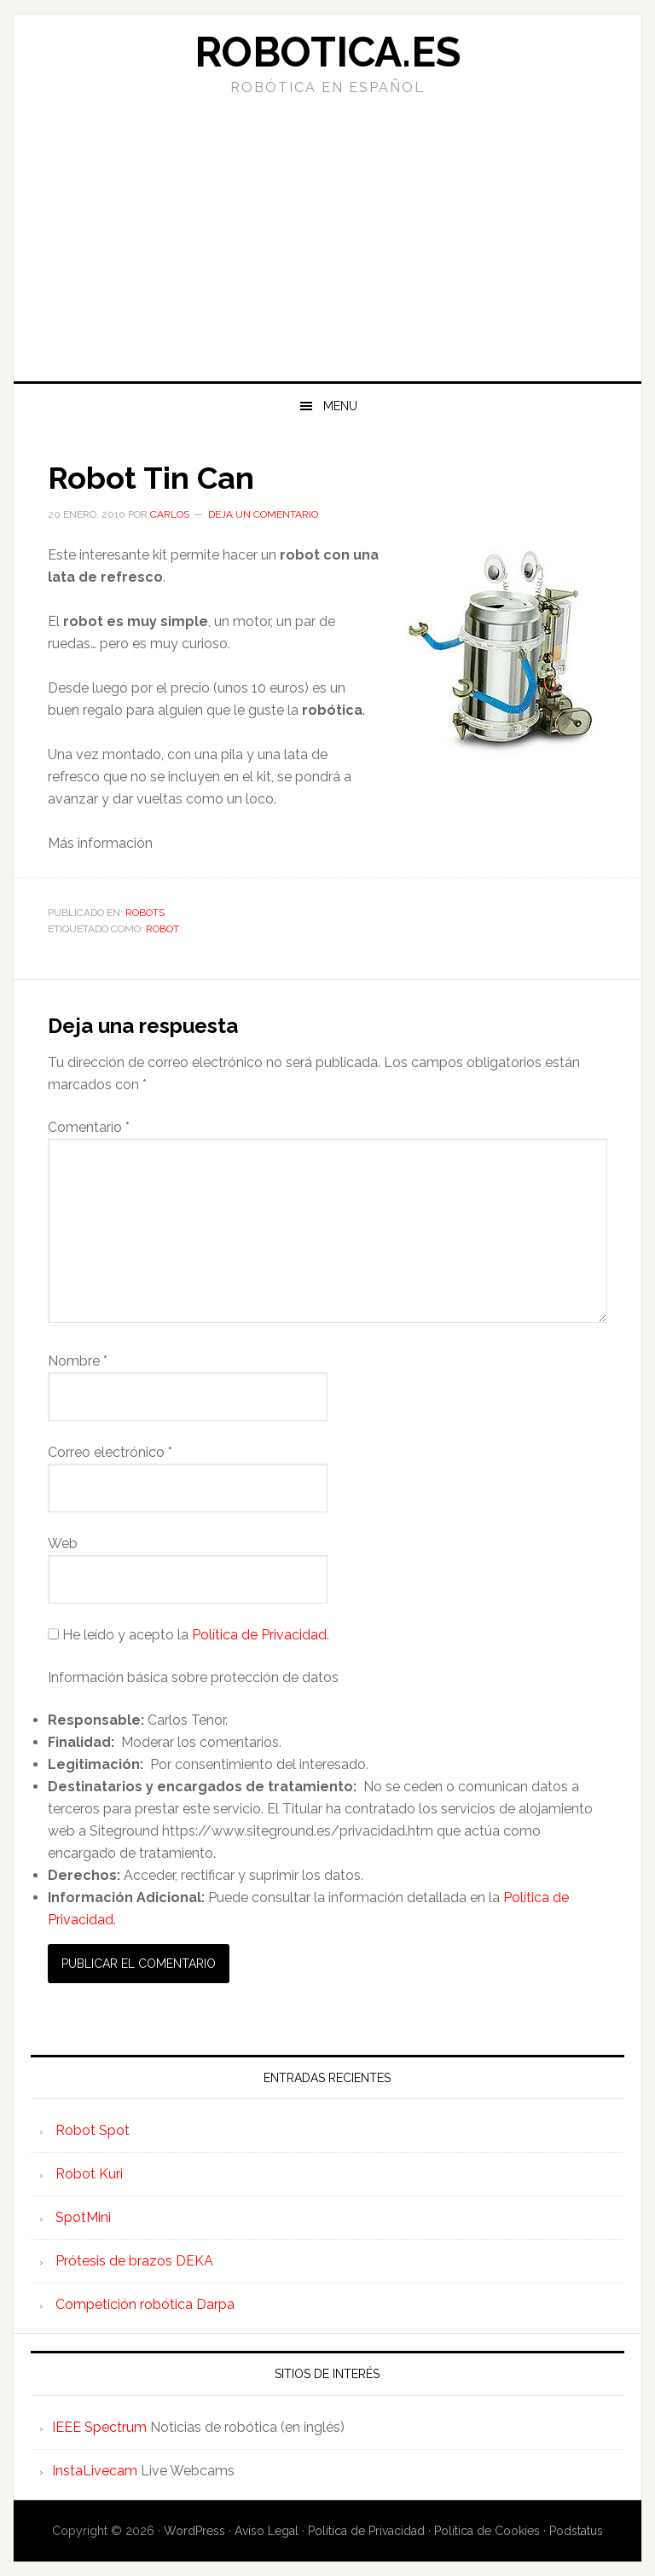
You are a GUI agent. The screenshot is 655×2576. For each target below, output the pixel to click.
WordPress (194, 2531)
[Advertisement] (327, 253)
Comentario (89, 1127)
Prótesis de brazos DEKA (134, 2261)
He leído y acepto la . (188, 1635)
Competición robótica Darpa (145, 2304)
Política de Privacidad (259, 1635)
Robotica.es (327, 52)
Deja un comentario (263, 514)
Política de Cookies (487, 2531)
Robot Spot (92, 2130)
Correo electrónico (110, 1452)
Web (63, 1543)
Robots (145, 913)
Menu (340, 406)
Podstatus (576, 2531)
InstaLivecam (94, 2471)
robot (162, 929)
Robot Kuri (89, 2174)
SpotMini (83, 2217)
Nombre (77, 1361)
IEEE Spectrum (99, 2427)
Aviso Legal (267, 2531)
